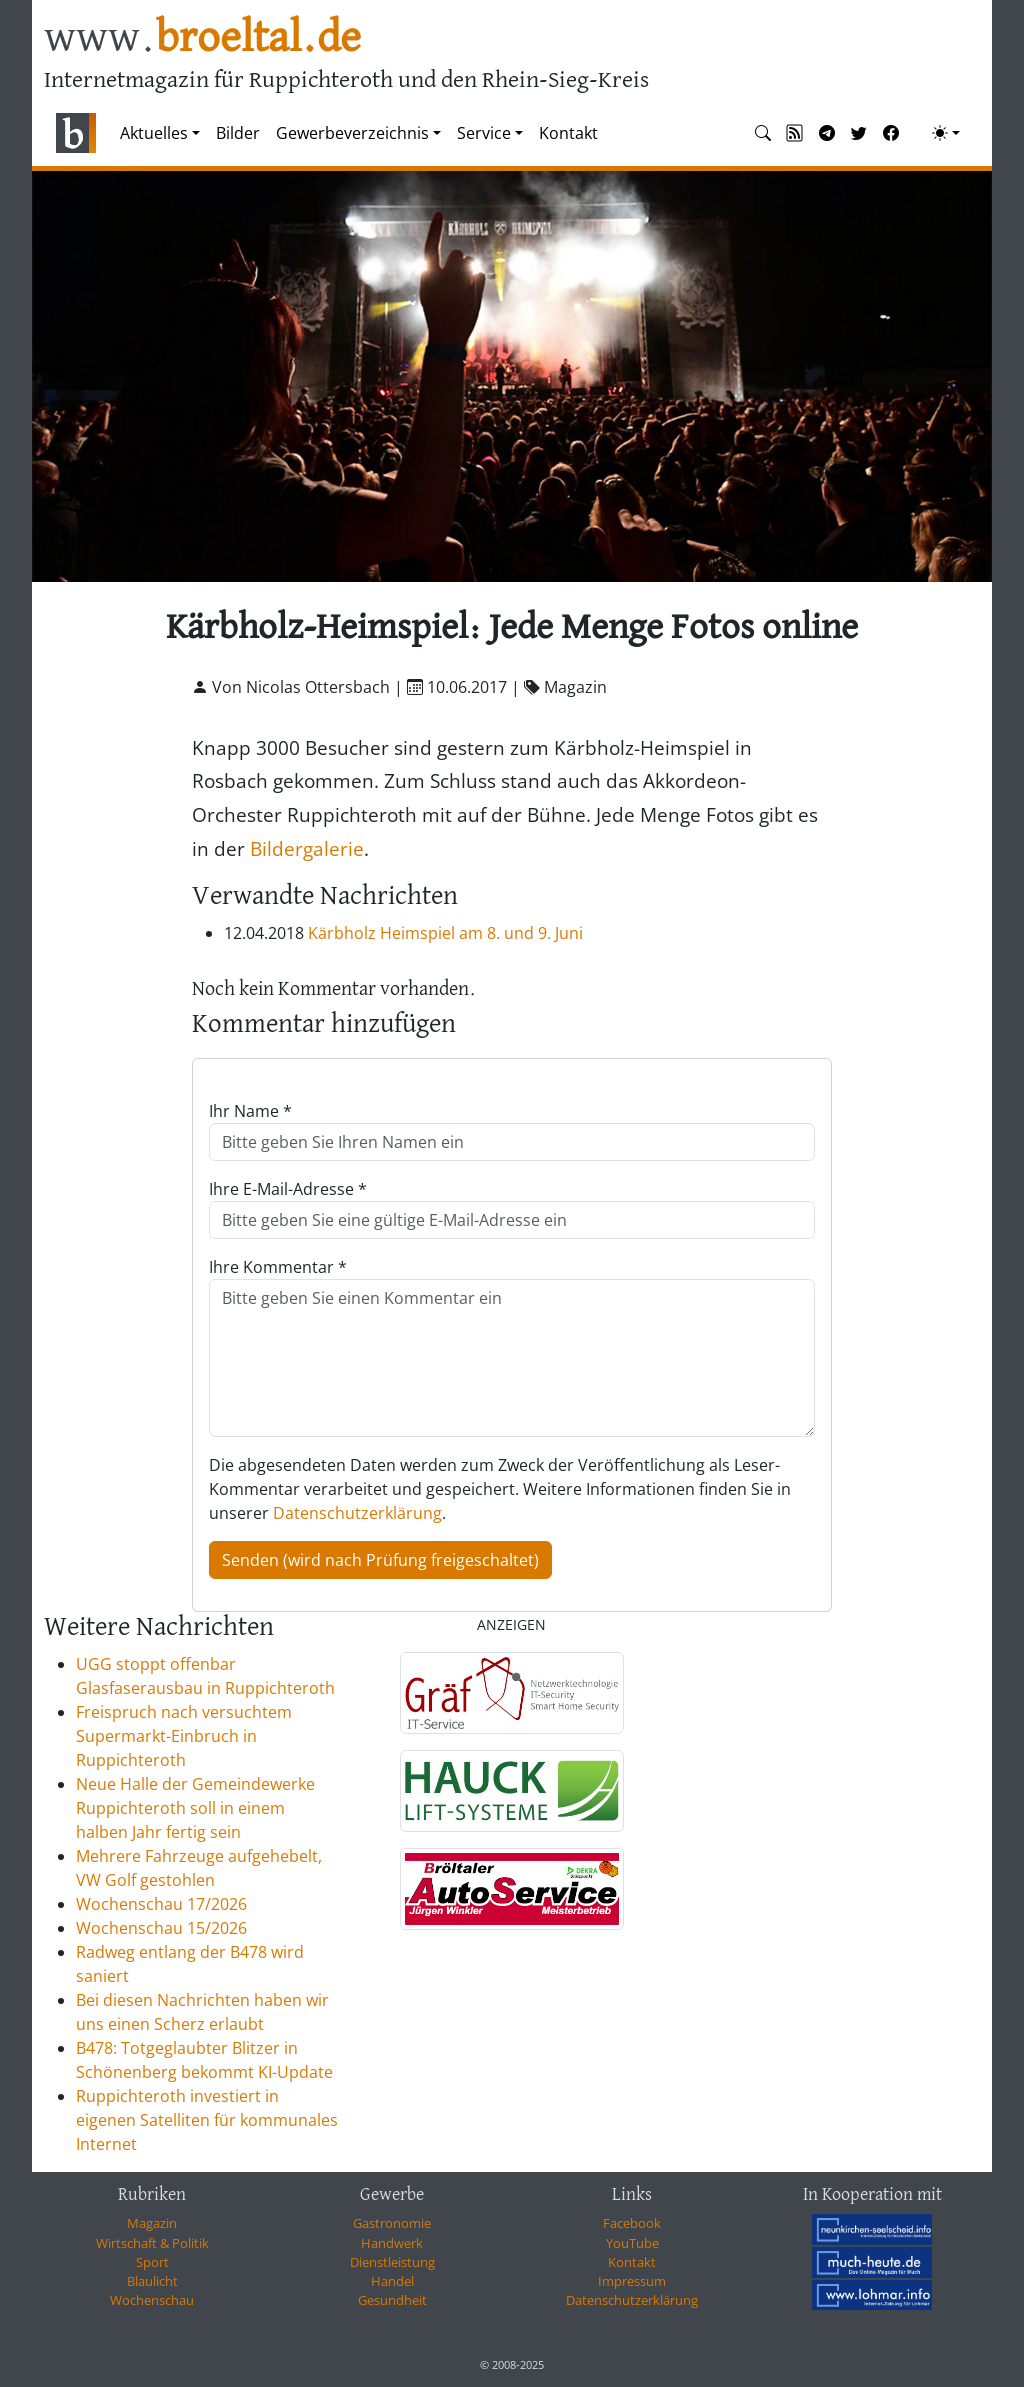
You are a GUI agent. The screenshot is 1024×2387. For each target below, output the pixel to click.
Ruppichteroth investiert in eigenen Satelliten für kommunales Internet (207, 2120)
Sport (152, 2262)
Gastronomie (392, 2223)
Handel (392, 2281)
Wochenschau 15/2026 (161, 1928)
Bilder (238, 133)
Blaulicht (152, 2281)
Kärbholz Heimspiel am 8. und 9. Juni (445, 933)
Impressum (632, 2281)
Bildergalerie (307, 848)
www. (202, 38)
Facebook (632, 2223)
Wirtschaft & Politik (152, 2243)
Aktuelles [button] (154, 133)
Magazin (152, 2223)
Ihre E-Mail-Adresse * (288, 1189)
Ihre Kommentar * (278, 1267)
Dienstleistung (392, 2262)
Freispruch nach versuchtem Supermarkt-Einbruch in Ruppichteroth (184, 1736)
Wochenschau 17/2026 (161, 1904)
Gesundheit (392, 2300)
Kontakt (568, 133)
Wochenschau (152, 2300)
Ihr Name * (250, 1111)
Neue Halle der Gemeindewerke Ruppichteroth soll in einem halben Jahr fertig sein (195, 1808)
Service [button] (484, 133)
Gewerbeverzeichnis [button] (352, 133)
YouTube (632, 2243)
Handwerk (392, 2243)
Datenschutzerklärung (357, 1513)
